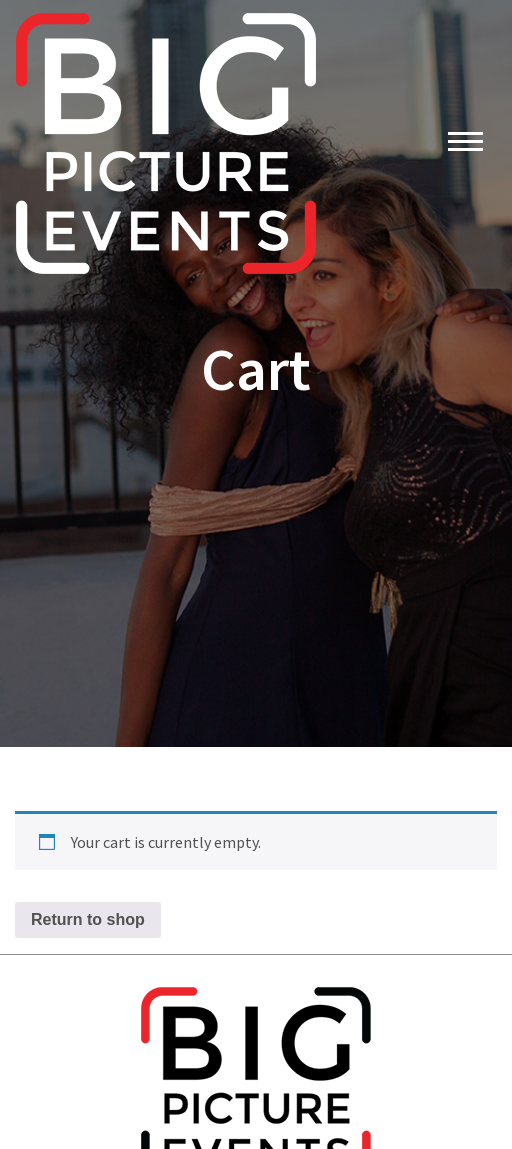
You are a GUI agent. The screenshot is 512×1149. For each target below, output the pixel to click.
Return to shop (88, 919)
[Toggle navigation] (465, 144)
